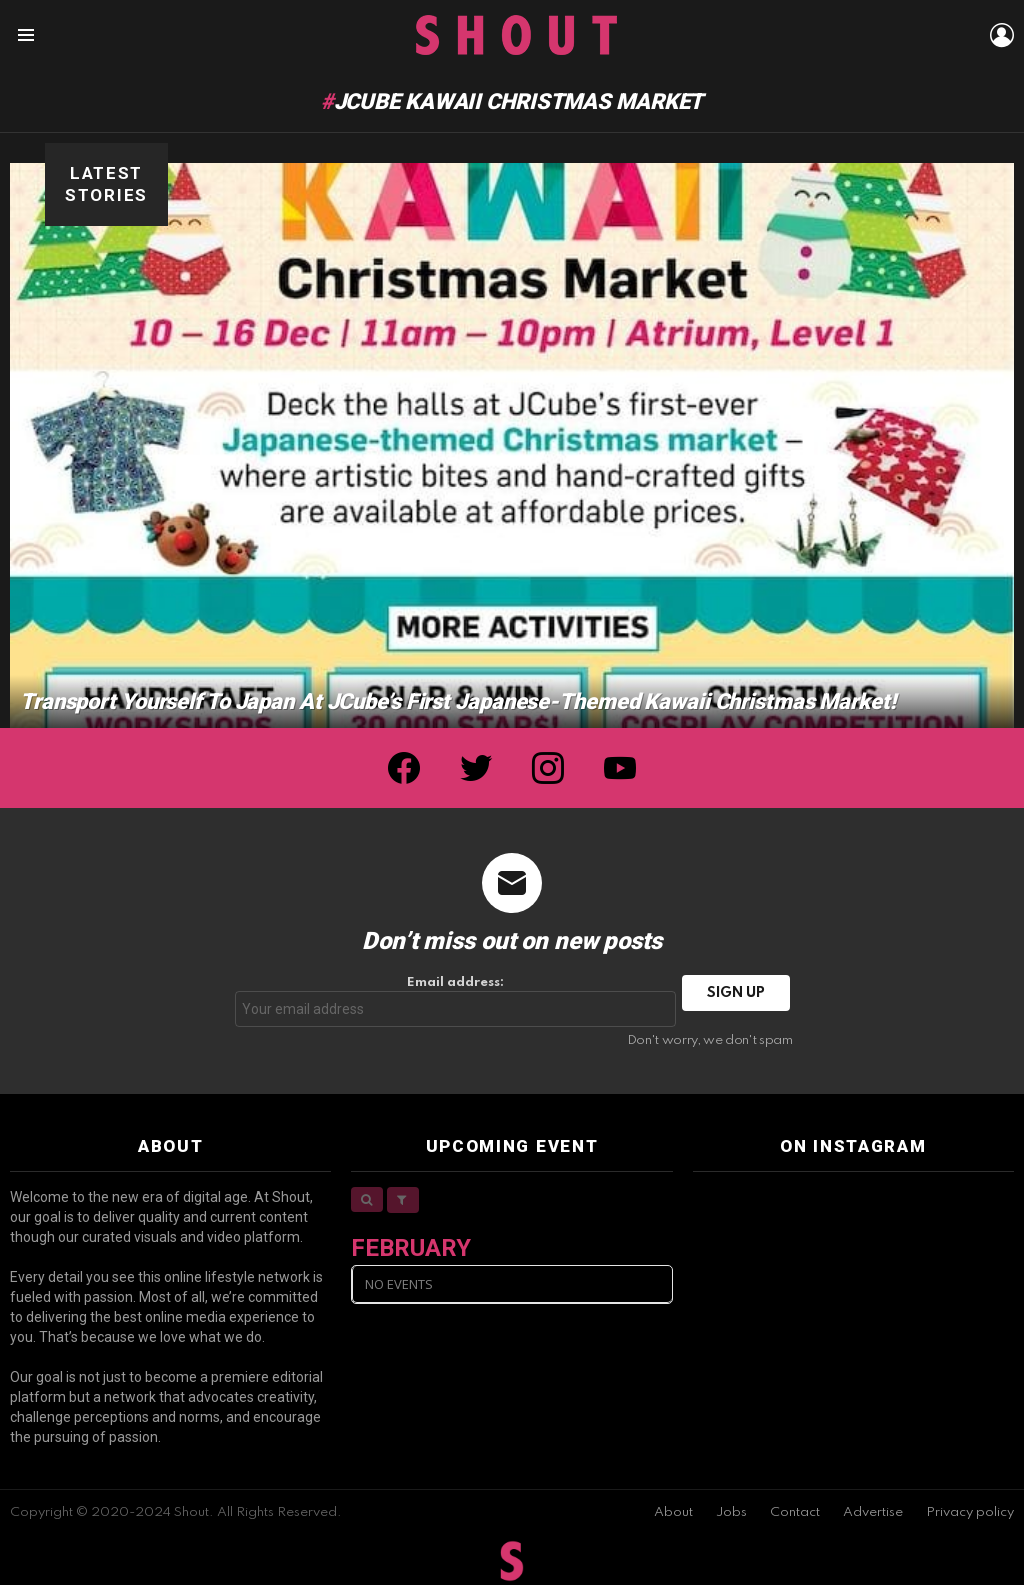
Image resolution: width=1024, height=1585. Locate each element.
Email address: (456, 1001)
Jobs (731, 1512)
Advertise (873, 1512)
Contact (795, 1512)
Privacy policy (970, 1512)
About (673, 1512)
